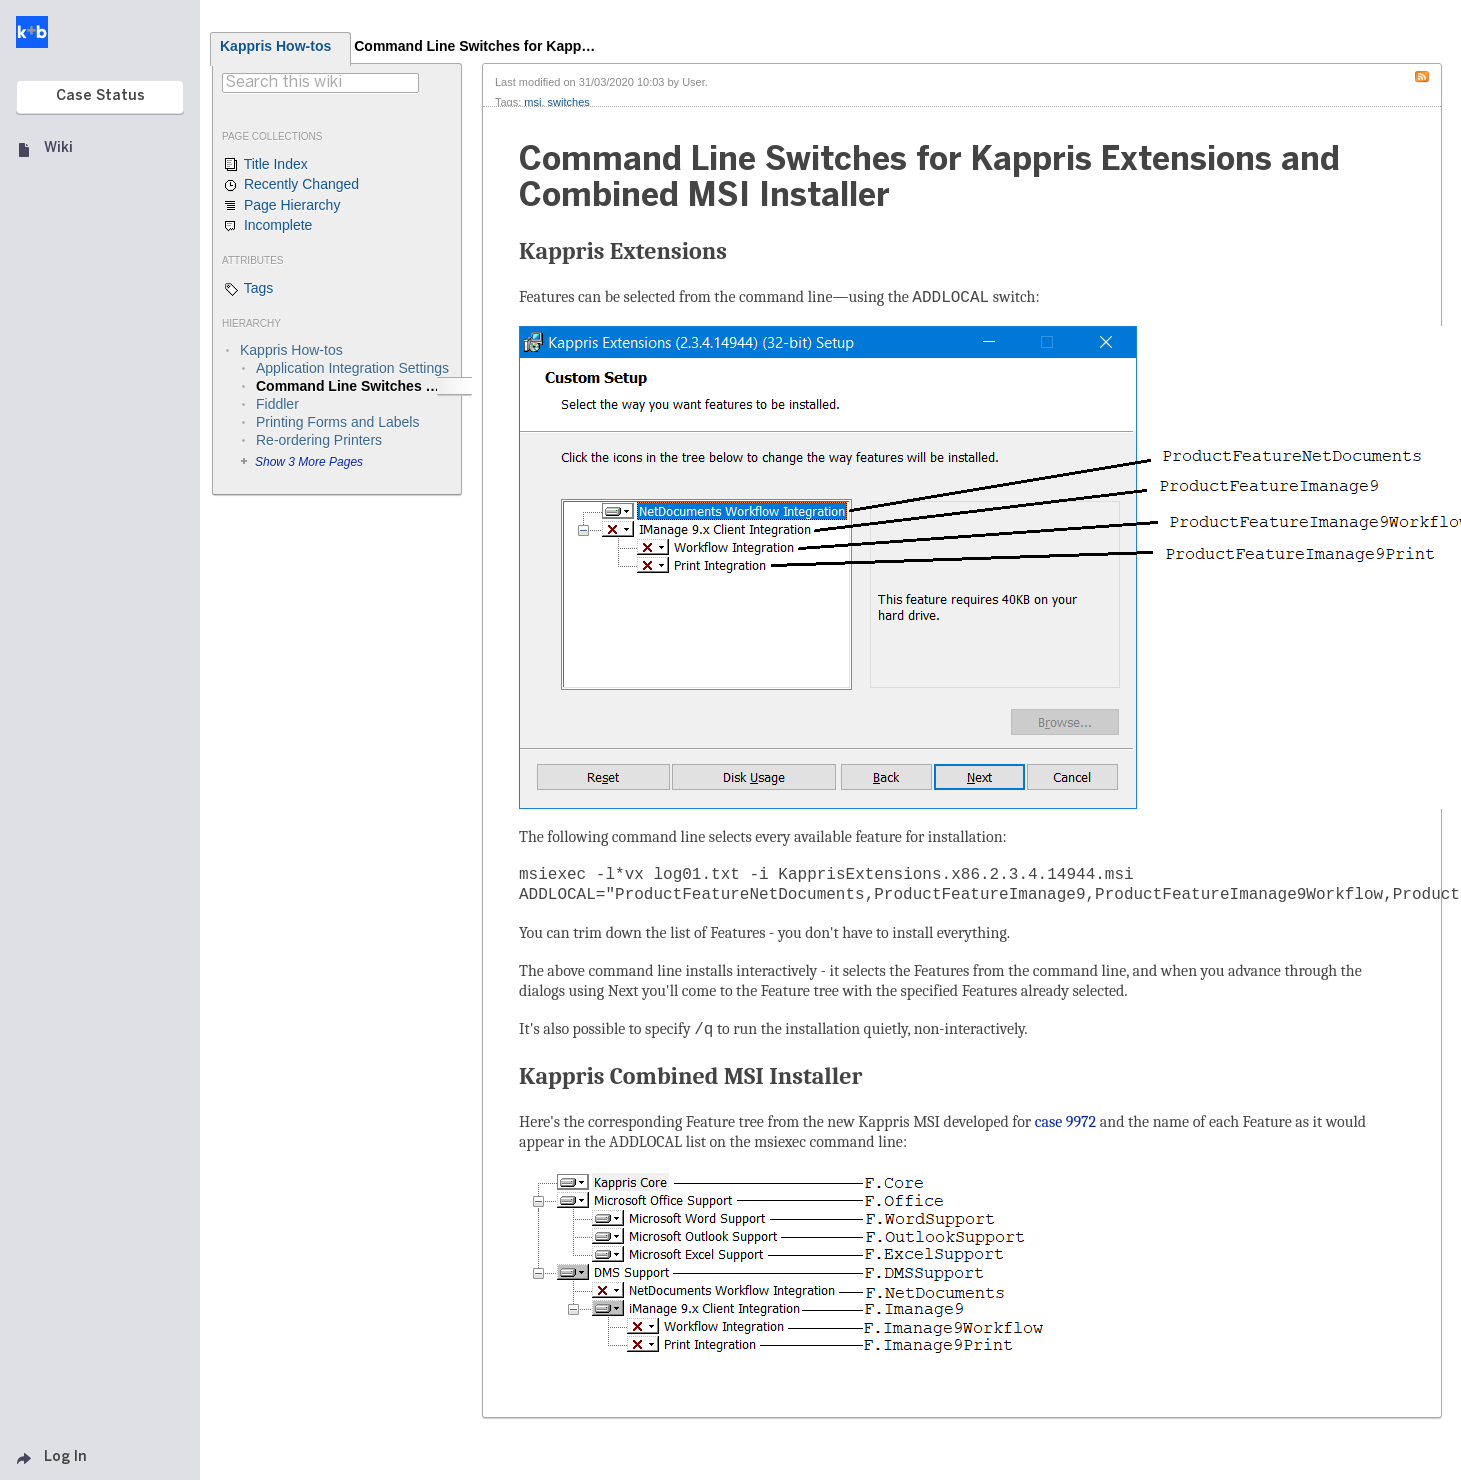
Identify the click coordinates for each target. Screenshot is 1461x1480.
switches (569, 102)
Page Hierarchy (281, 206)
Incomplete (267, 226)
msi (532, 102)
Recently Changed (290, 185)
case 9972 (1065, 1122)
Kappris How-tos (275, 46)
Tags (247, 289)
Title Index (265, 165)
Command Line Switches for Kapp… (474, 46)
